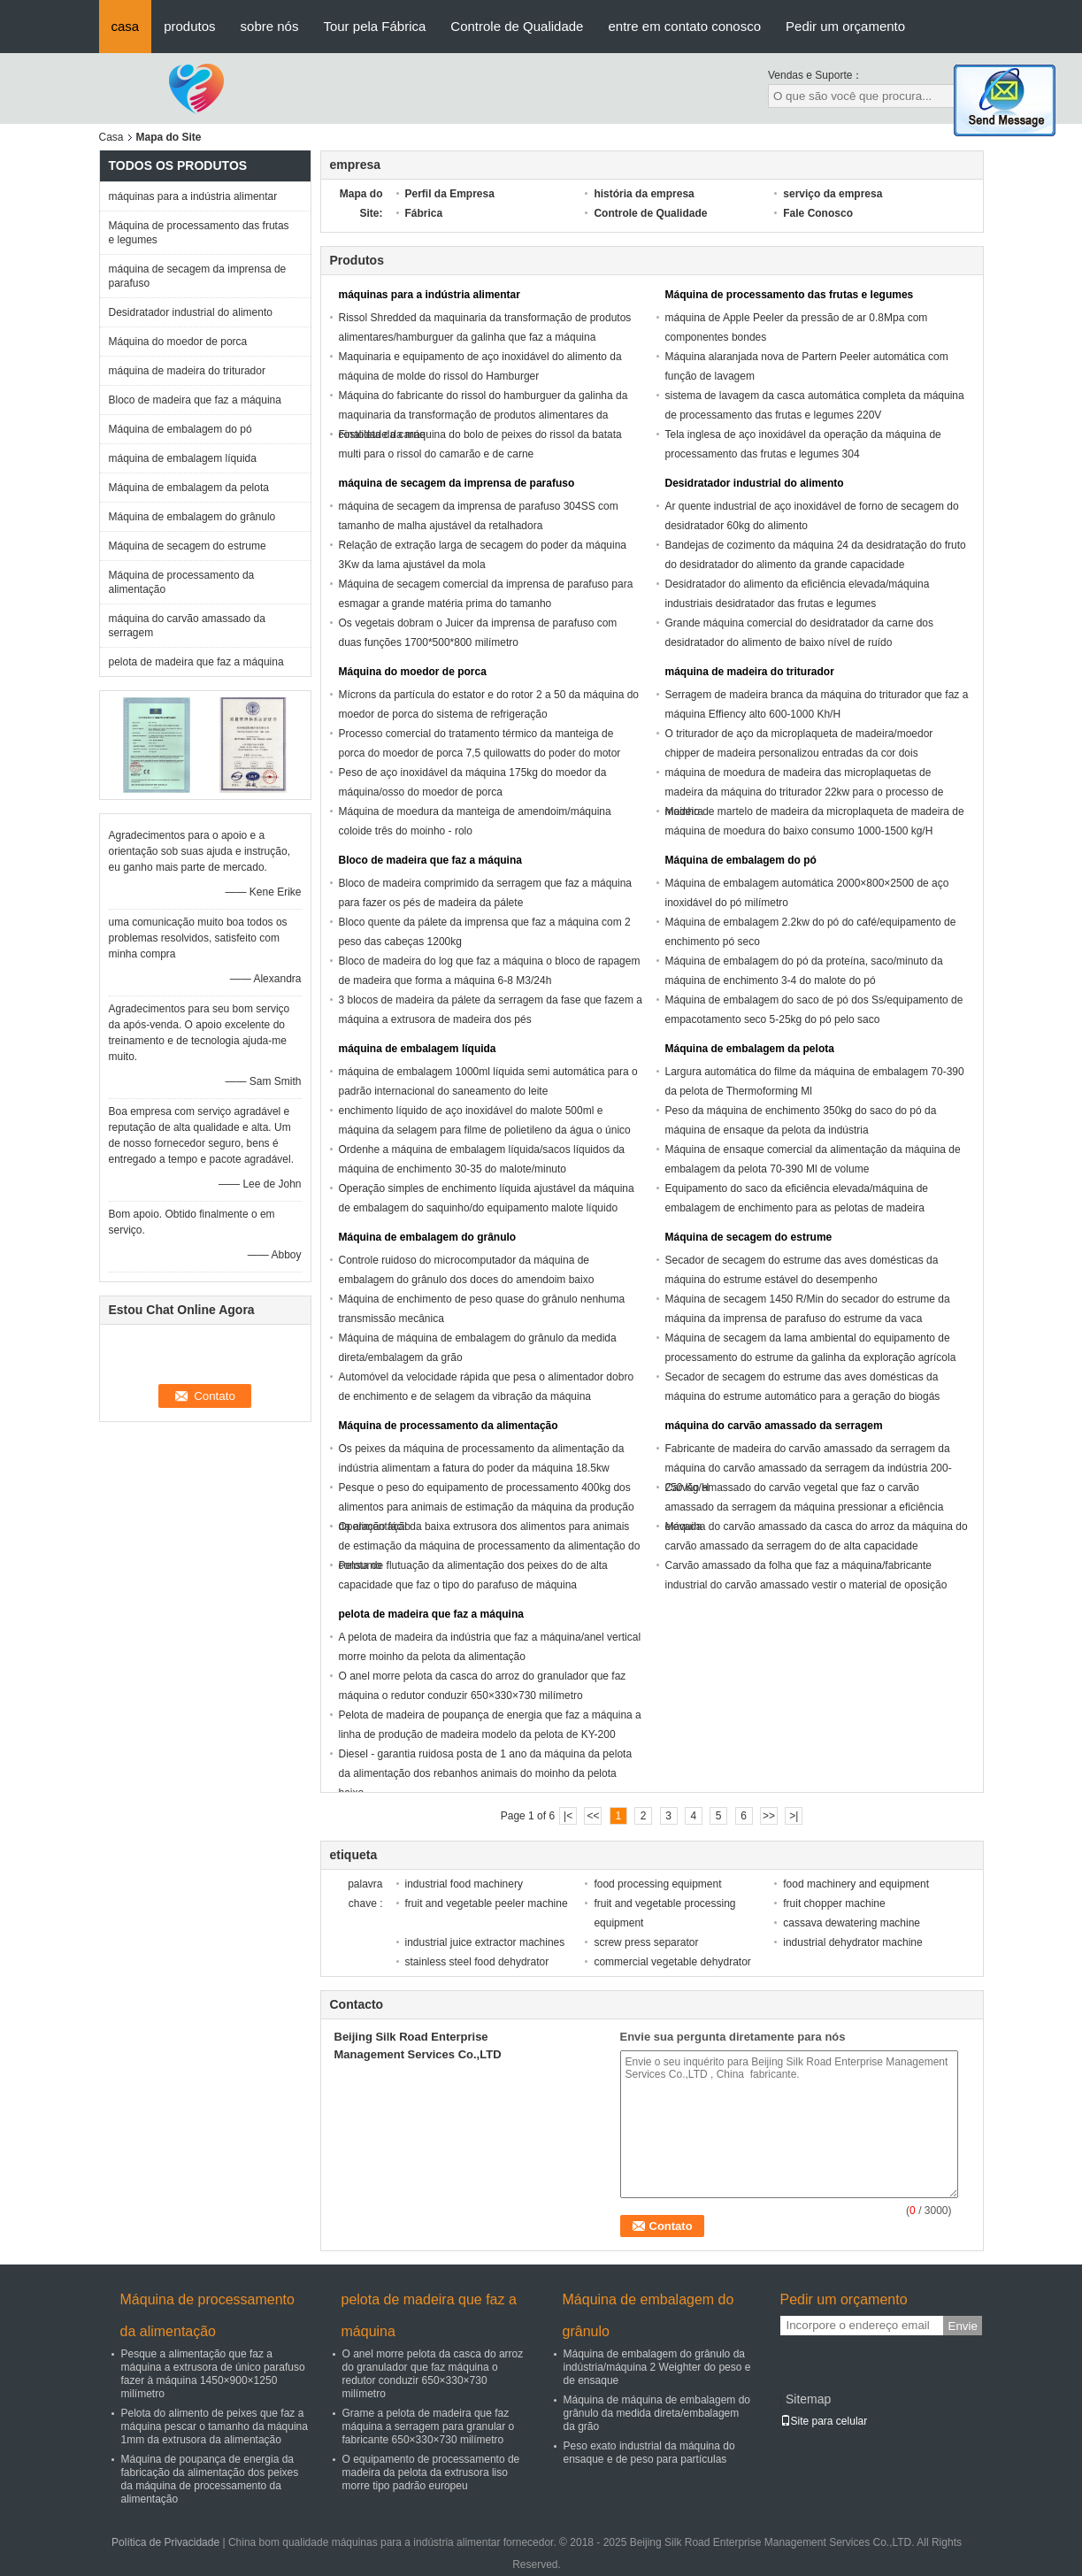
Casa (111, 137)
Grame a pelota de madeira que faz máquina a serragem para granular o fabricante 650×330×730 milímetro (428, 2426)
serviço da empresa (832, 194)
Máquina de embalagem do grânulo (192, 517)
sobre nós (270, 26)
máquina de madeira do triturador (187, 371)
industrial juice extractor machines (485, 1942)
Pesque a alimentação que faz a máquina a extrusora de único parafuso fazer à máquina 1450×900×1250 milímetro (213, 2374)
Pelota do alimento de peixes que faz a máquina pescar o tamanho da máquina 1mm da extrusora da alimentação (214, 2426)
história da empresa (644, 194)
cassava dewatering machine (851, 1923)
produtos (189, 26)
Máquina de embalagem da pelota (189, 487)
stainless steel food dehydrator (477, 1962)
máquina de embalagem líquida (183, 458)
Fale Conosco (818, 213)
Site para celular (824, 2421)
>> (769, 1816)
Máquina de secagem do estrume (187, 546)
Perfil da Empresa (450, 194)
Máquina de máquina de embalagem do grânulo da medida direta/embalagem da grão (657, 2413)
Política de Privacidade (165, 2542)
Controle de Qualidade (516, 26)
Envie (963, 2326)
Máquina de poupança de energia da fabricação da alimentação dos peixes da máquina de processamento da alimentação (210, 2479)
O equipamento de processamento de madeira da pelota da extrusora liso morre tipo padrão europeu (431, 2472)
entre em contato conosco (684, 26)
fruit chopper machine (834, 1903)
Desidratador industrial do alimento (190, 312)
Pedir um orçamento (845, 26)
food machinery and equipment (856, 1884)
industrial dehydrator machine (852, 1942)
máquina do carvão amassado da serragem (187, 625)
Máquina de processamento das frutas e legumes (199, 232)
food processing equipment (657, 1884)
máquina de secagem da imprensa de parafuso (198, 276)
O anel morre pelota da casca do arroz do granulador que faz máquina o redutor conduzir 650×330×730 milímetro (433, 2374)
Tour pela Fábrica (374, 26)
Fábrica (424, 213)
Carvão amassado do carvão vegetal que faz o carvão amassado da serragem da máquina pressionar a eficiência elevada (804, 1507)
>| (793, 1816)
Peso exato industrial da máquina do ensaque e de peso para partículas (649, 2452)
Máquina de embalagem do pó (180, 429)
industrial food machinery (464, 1884)
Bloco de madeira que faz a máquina (195, 400)
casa (125, 26)
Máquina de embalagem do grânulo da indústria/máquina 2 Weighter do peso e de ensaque (657, 2367)
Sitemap (808, 2399)
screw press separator (646, 1942)
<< (593, 1816)
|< (568, 1816)
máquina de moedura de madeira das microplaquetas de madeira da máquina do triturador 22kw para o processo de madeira (804, 792)
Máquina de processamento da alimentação (182, 582)
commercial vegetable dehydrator (672, 1962)
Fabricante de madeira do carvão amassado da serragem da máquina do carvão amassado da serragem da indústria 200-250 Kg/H (808, 1468)
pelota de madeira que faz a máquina (196, 662)
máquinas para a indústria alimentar (193, 196)
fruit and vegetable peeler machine (486, 1903)
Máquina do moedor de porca (178, 341)
